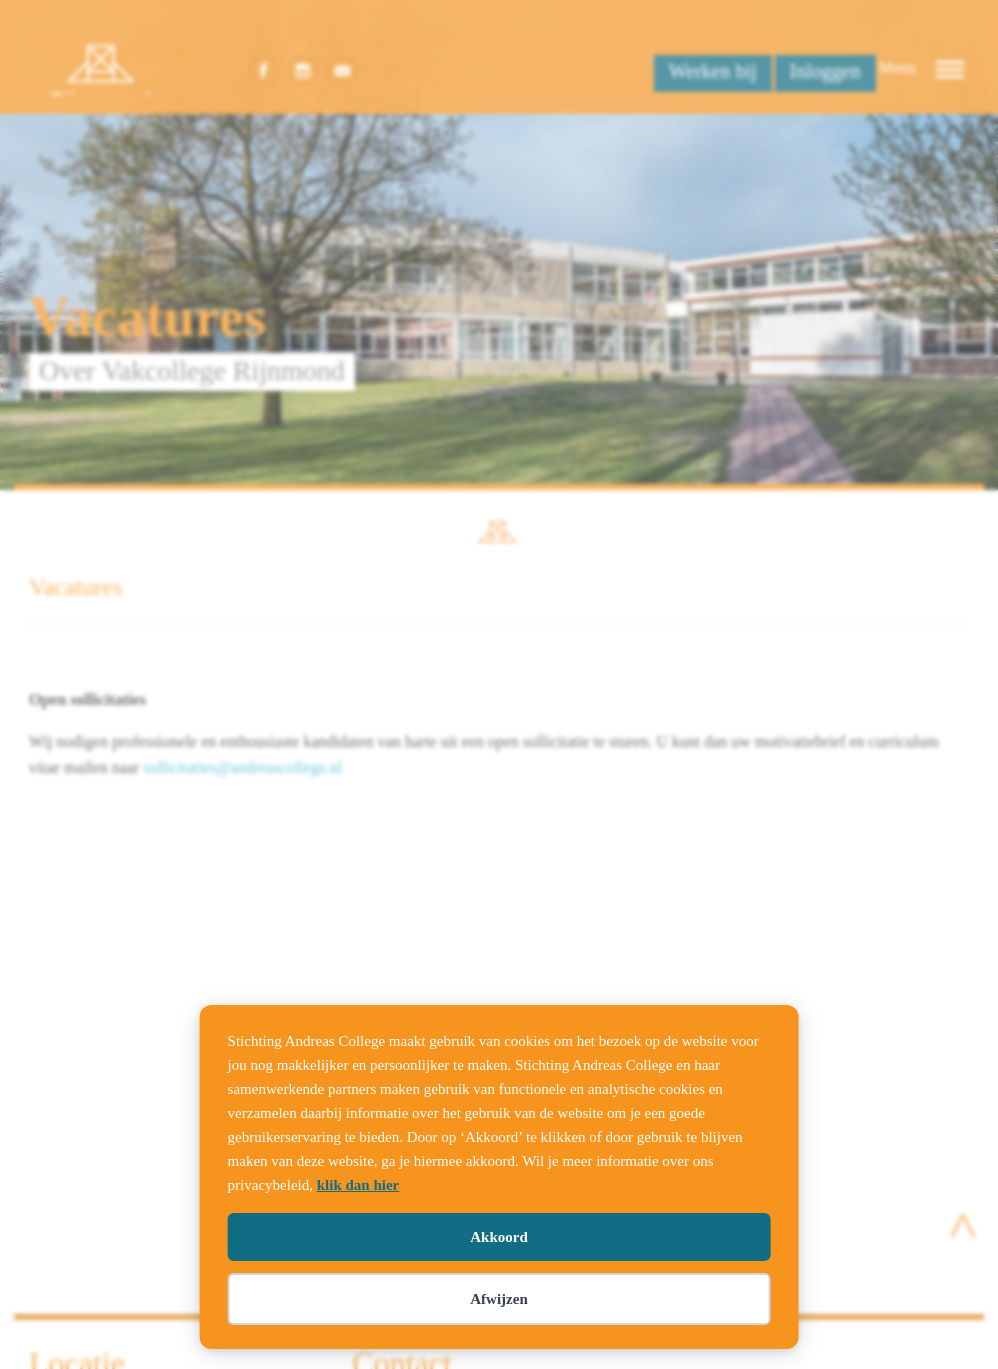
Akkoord (499, 1237)
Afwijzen (498, 1299)
